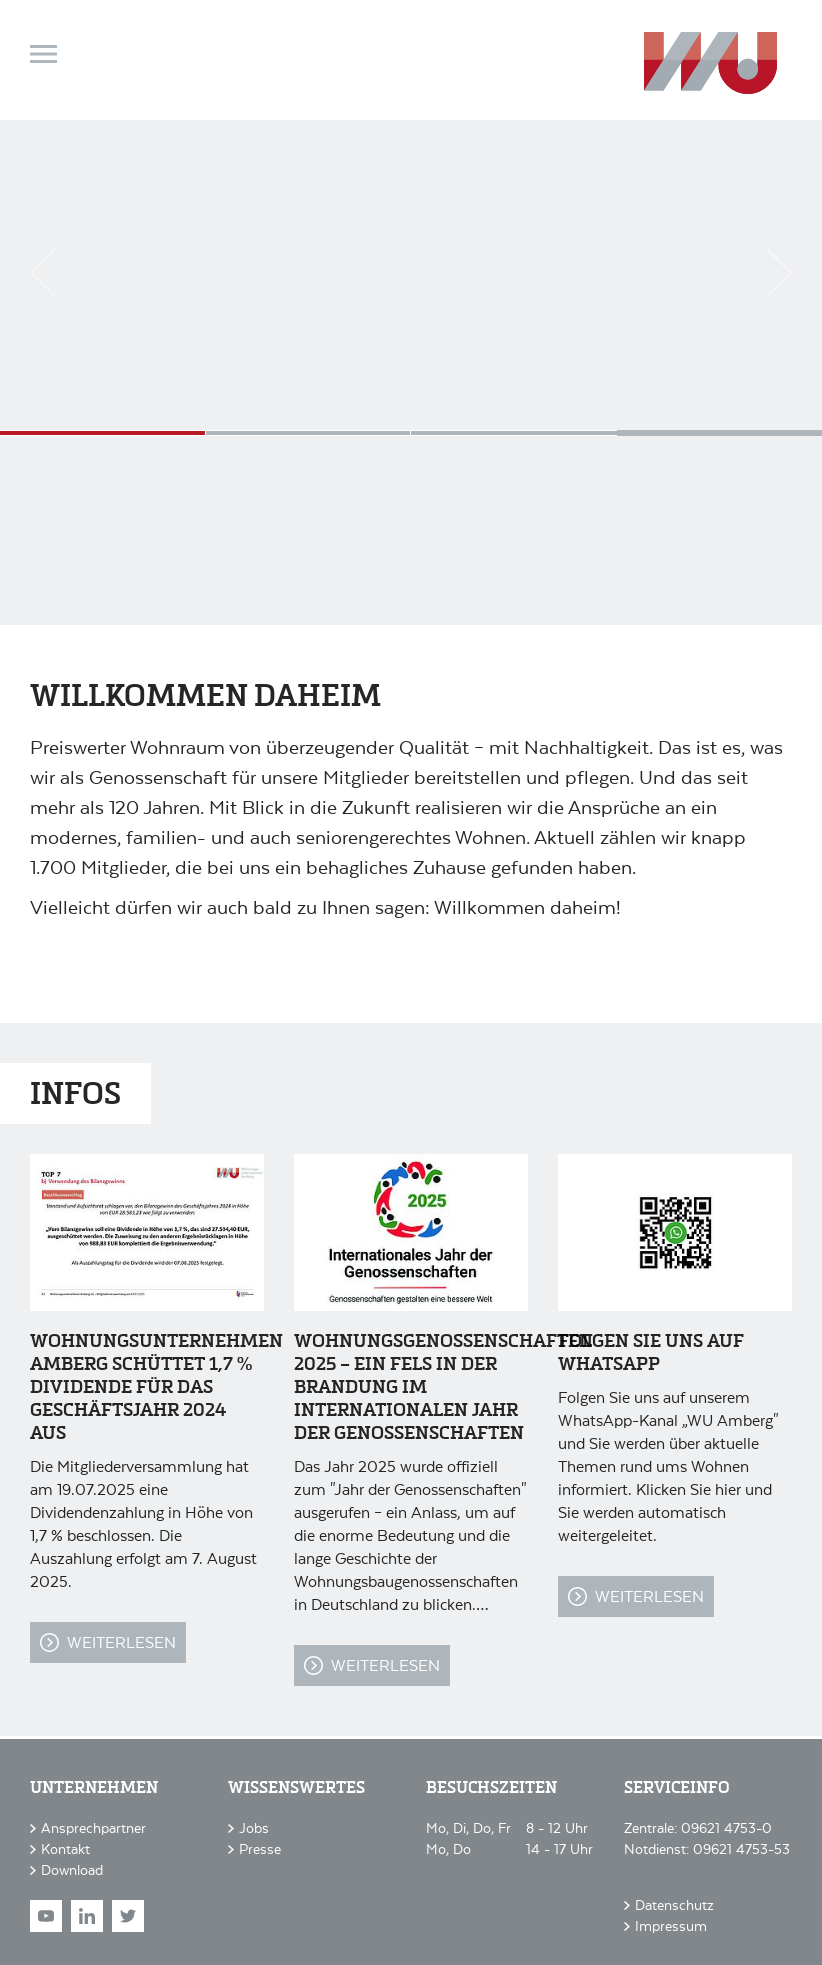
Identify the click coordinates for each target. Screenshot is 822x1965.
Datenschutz (674, 1904)
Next (779, 272)
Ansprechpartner (93, 1827)
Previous (42, 272)
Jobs (254, 1827)
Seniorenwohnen (103, 433)
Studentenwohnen (309, 433)
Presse (260, 1848)
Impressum (671, 1925)
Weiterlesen (121, 1641)
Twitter (128, 1916)
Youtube (46, 1916)
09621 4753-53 (741, 1848)
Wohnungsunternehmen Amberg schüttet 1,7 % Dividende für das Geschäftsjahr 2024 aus (156, 1388)
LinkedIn (87, 1916)
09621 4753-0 (726, 1827)
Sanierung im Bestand (514, 433)
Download (72, 1869)
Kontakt (65, 1848)
